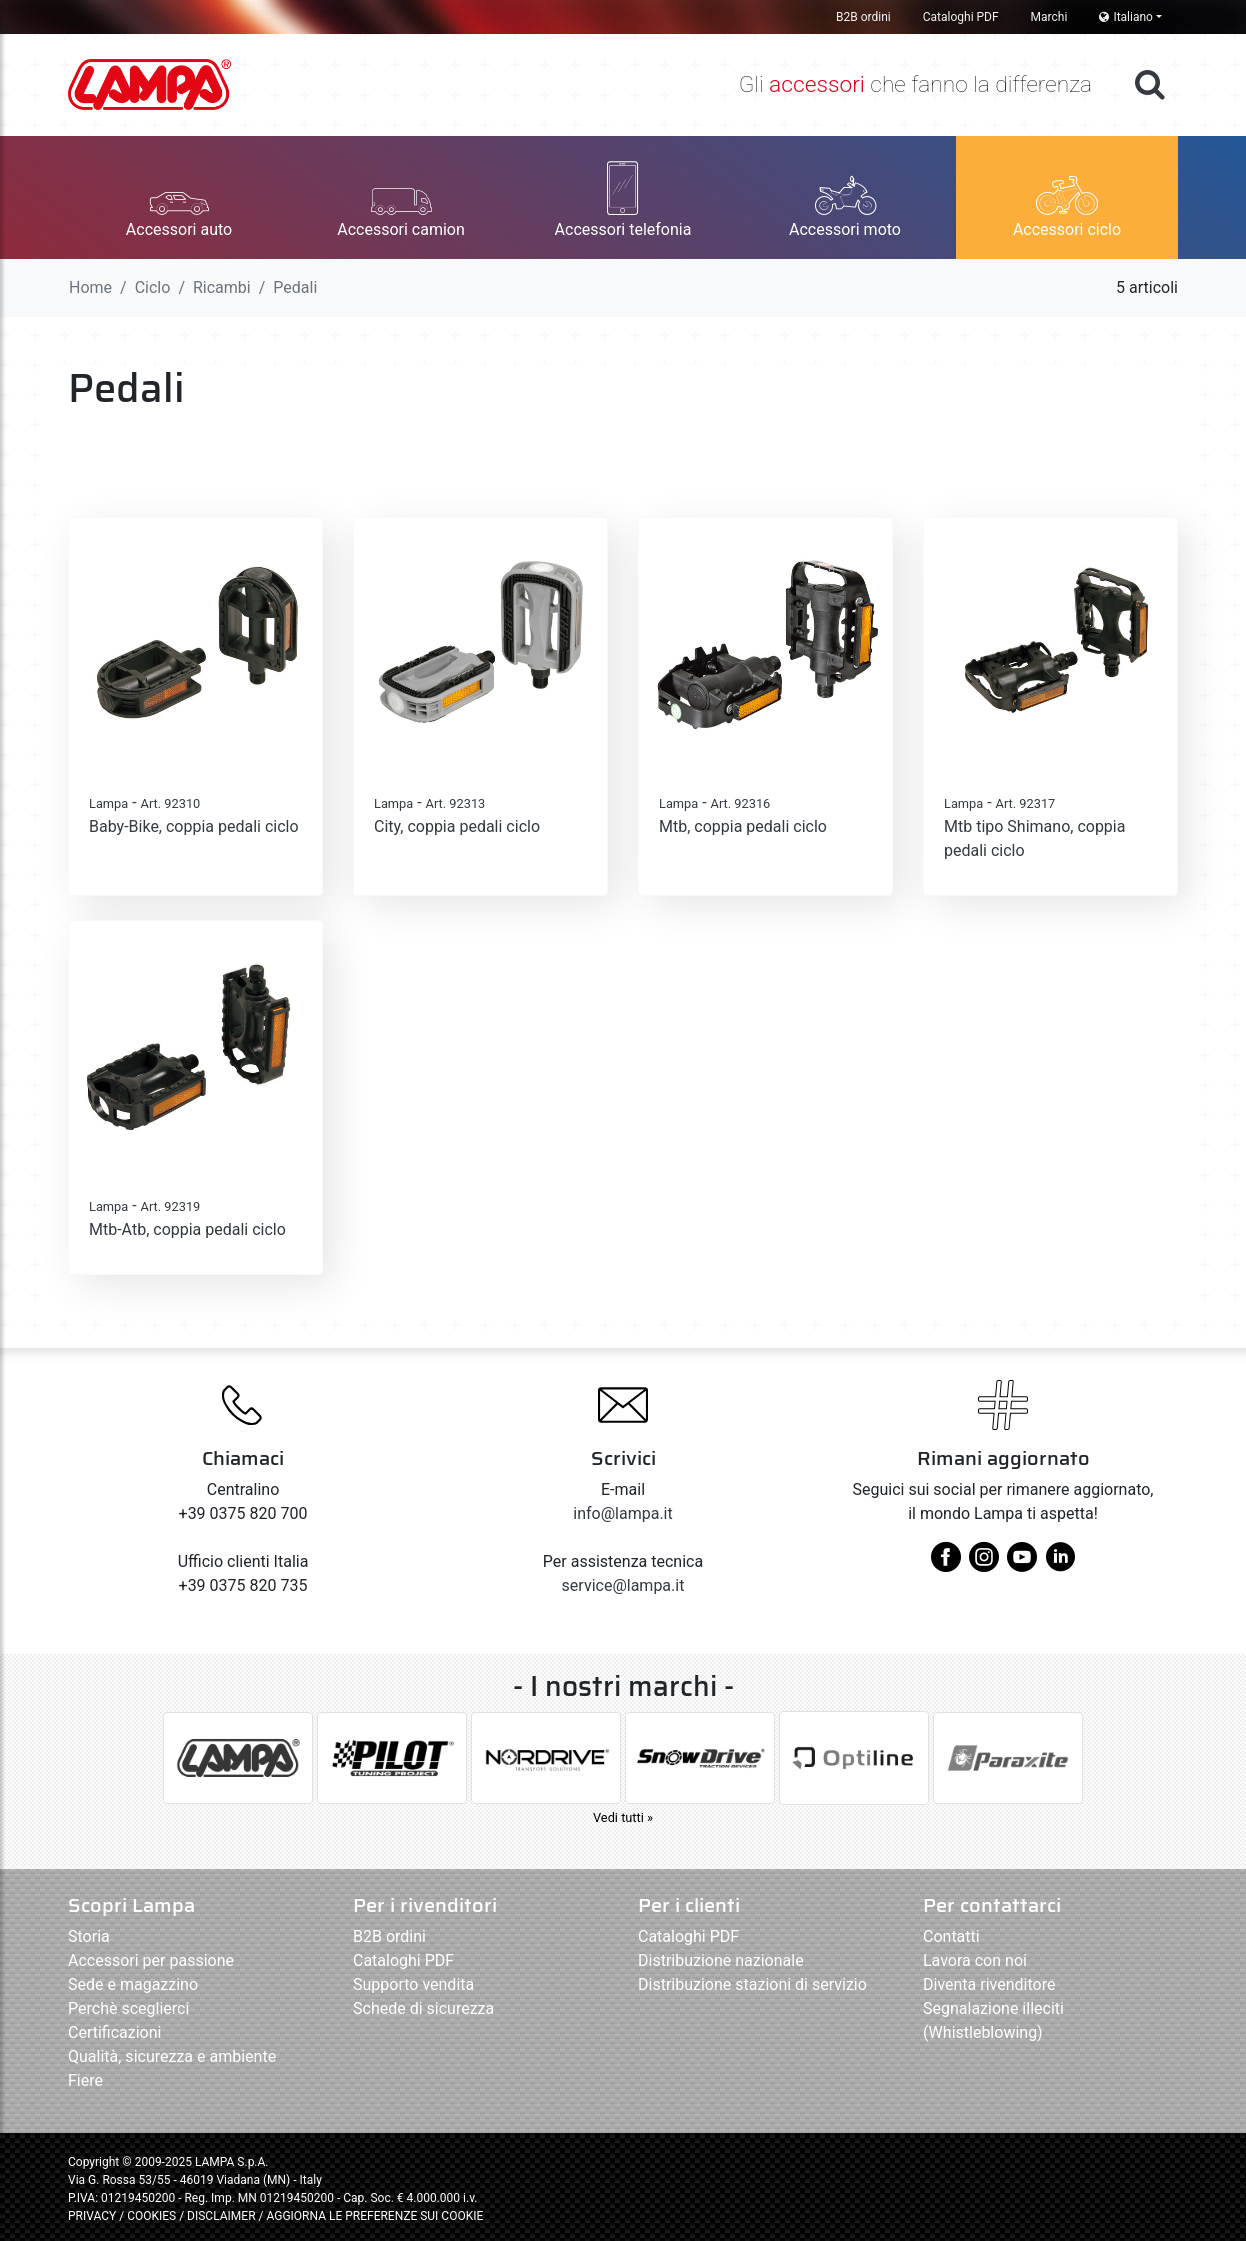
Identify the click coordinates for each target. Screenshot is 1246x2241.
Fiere (85, 2080)
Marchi (1049, 17)
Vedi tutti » (623, 1817)
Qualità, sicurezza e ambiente (172, 2056)
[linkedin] (1060, 1564)
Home (90, 287)
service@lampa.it (623, 1585)
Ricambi (222, 287)
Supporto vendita (413, 1984)
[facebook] (946, 1564)
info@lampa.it (622, 1513)
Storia (89, 1936)
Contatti (951, 1936)
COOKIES (151, 2216)
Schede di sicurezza (423, 2008)
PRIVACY (92, 2216)
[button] (179, 197)
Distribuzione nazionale (721, 1960)
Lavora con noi (975, 1960)
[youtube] (1022, 1564)
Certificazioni (114, 2032)
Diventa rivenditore (989, 1984)
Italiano (1126, 17)
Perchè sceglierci (128, 2008)
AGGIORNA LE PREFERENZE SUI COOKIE (374, 2216)
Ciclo (153, 287)
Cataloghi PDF (961, 17)
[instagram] (984, 1564)
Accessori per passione (151, 1960)
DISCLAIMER (222, 2216)
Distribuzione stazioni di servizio (752, 1984)
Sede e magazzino (133, 1984)
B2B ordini (863, 17)
